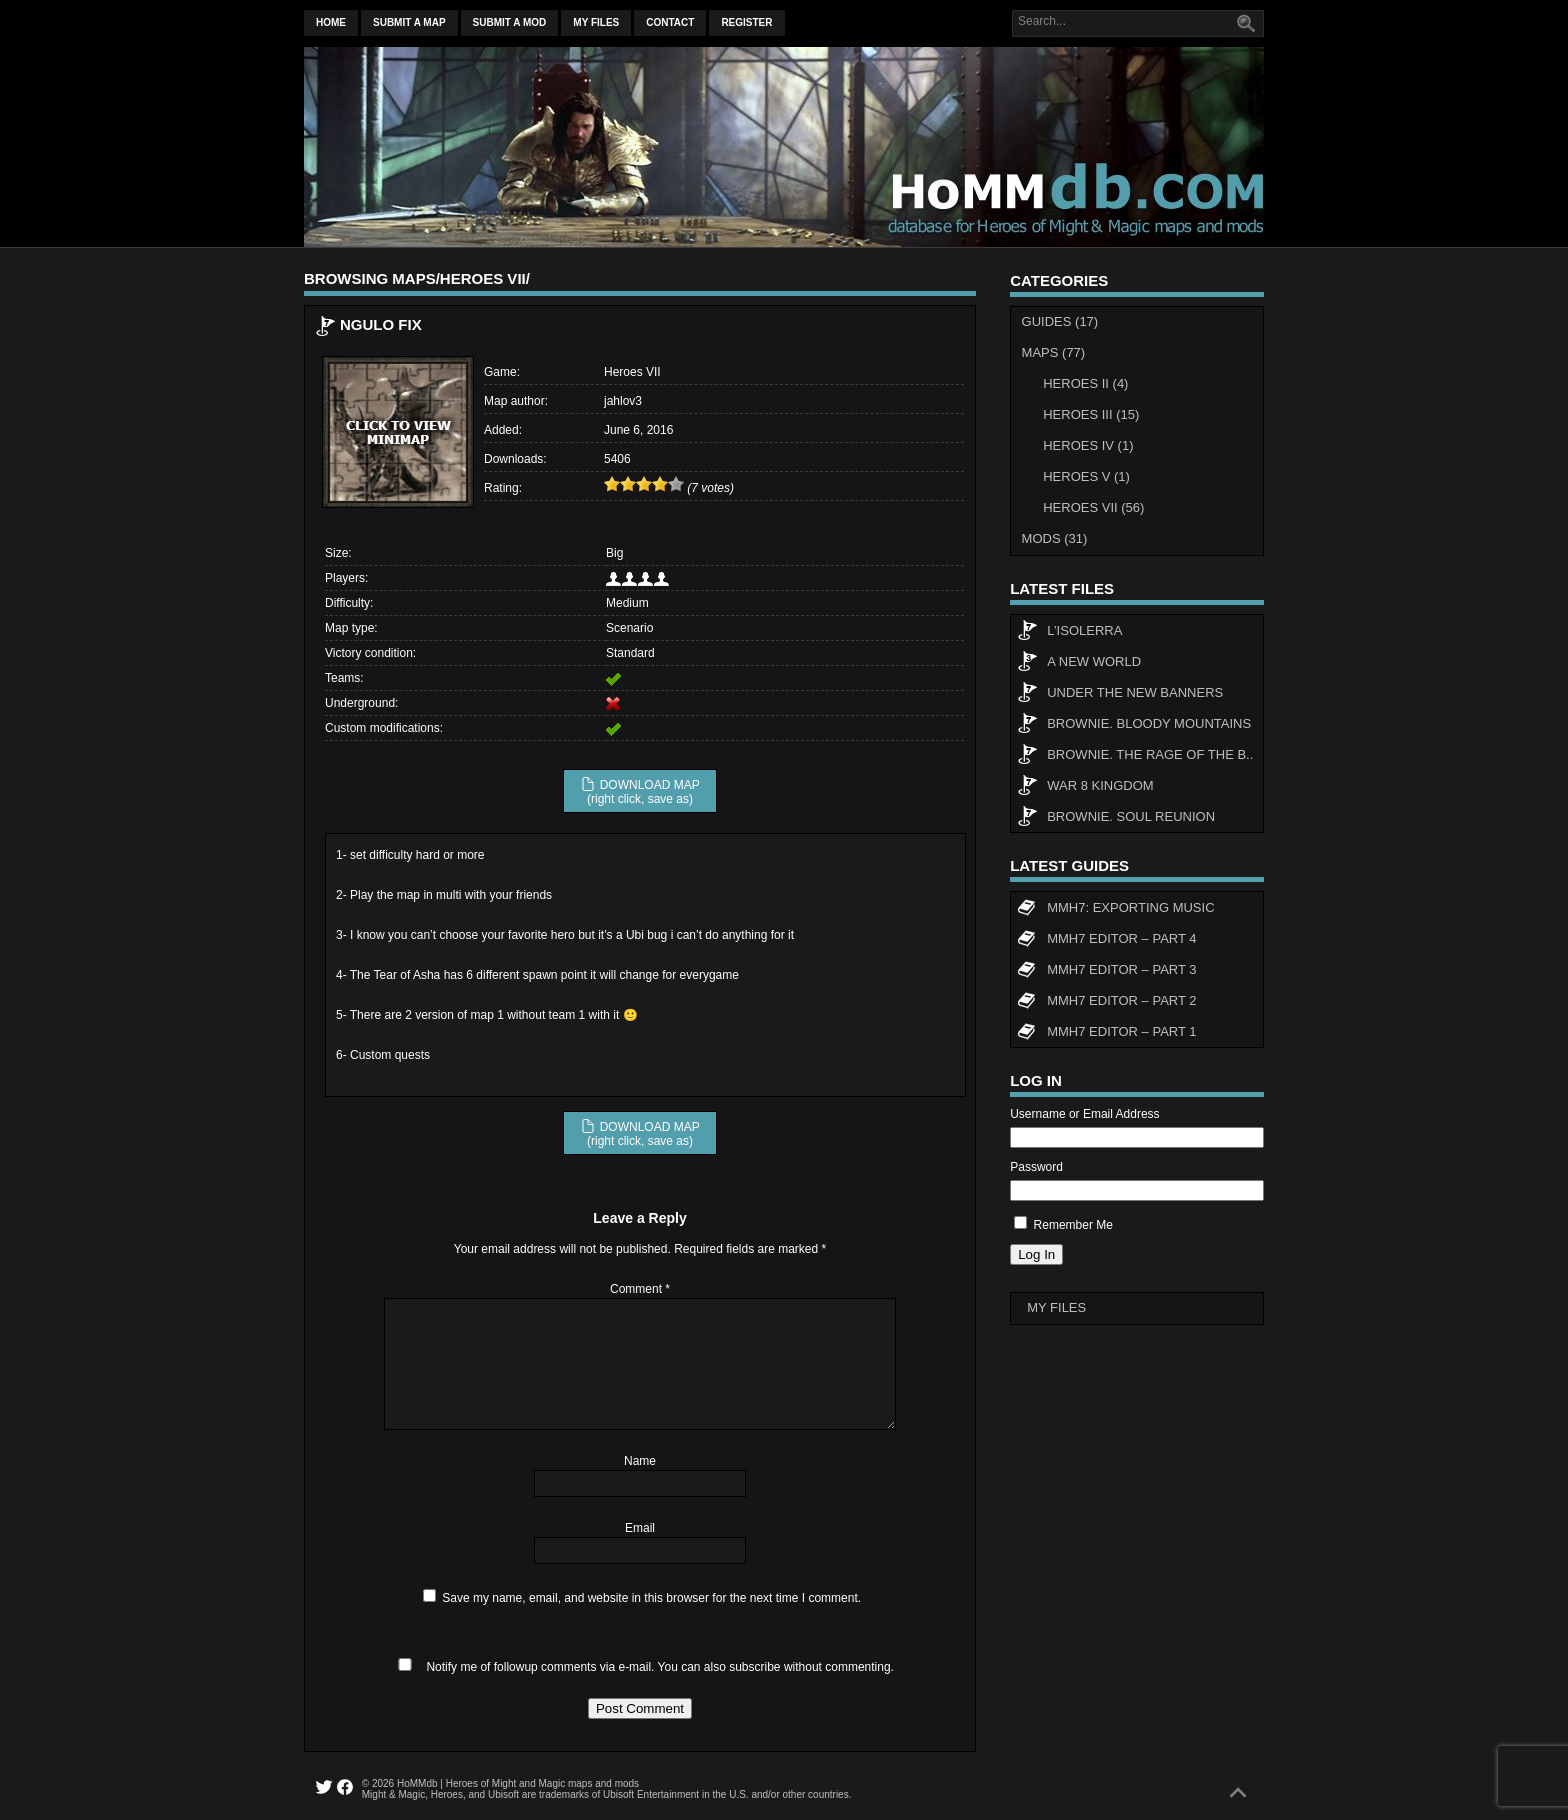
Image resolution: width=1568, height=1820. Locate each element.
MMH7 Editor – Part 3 (1106, 972)
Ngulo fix (381, 324)
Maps (413, 278)
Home (331, 22)
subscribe (754, 1667)
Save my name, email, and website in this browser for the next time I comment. (651, 1598)
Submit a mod (510, 22)
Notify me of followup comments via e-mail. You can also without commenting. (642, 1667)
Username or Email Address (1084, 1114)
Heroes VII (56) (1093, 507)
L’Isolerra (1069, 633)
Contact (670, 22)
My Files (596, 22)
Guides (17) (1060, 321)
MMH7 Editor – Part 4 (1106, 941)
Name (640, 1461)
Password (1036, 1167)
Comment (640, 1289)
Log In (1036, 1254)
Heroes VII (483, 278)
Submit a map (409, 22)
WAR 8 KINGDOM (1085, 788)
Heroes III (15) (1091, 414)
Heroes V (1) (1086, 476)
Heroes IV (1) (1088, 445)
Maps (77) (1054, 352)
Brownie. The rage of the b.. (1135, 757)
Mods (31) (1055, 538)
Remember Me (1073, 1225)
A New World (1079, 664)
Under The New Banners (1120, 695)
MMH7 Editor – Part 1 (1106, 1034)
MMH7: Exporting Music (1115, 910)
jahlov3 (623, 401)
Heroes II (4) (1085, 383)
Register (746, 22)
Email (640, 1528)
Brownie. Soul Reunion (1116, 819)
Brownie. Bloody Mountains (1134, 726)
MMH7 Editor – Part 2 (1106, 1003)
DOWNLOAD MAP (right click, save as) (639, 791)
